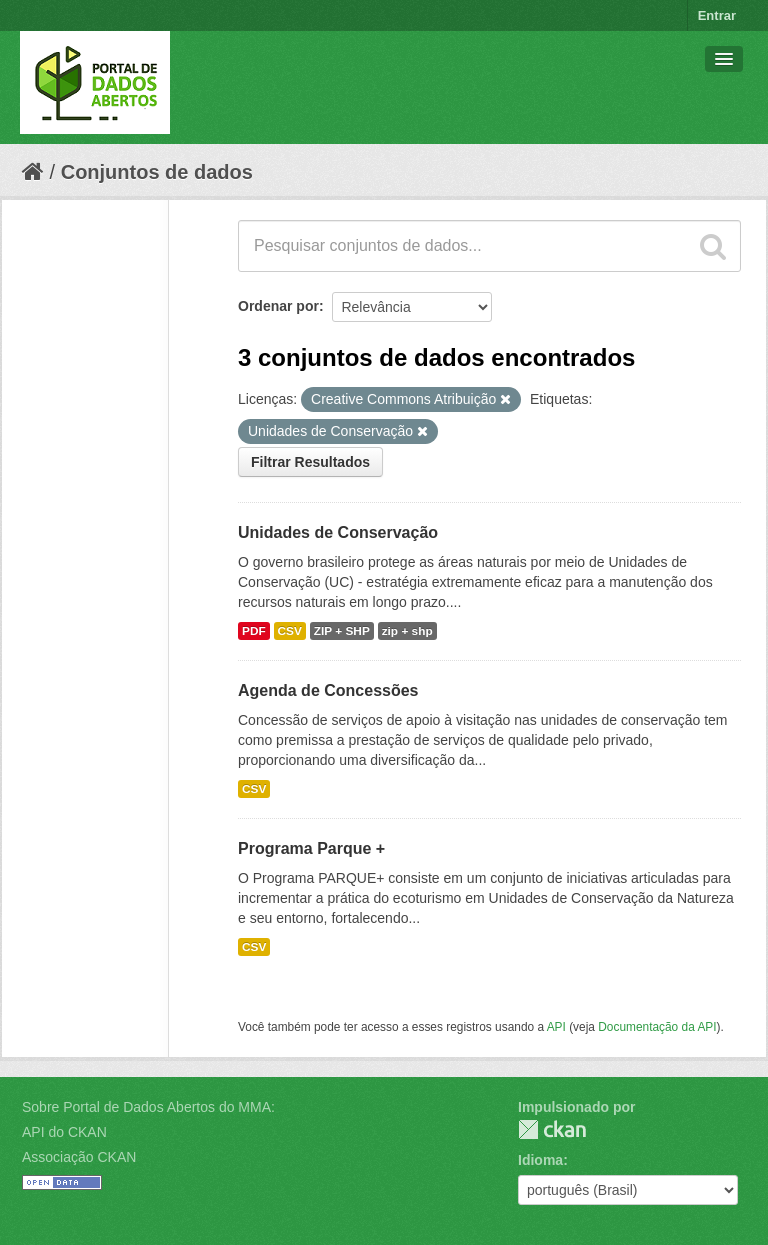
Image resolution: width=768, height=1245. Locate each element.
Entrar (717, 15)
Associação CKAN (79, 1157)
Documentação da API (657, 1027)
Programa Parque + (311, 848)
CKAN (552, 1129)
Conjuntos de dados (157, 172)
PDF (254, 631)
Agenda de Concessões (328, 690)
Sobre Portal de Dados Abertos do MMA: (148, 1107)
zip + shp (407, 631)
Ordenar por (278, 306)
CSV (290, 631)
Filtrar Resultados (310, 462)
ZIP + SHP (342, 631)
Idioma (540, 1160)
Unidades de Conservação (338, 532)
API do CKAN (64, 1132)
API (556, 1027)
